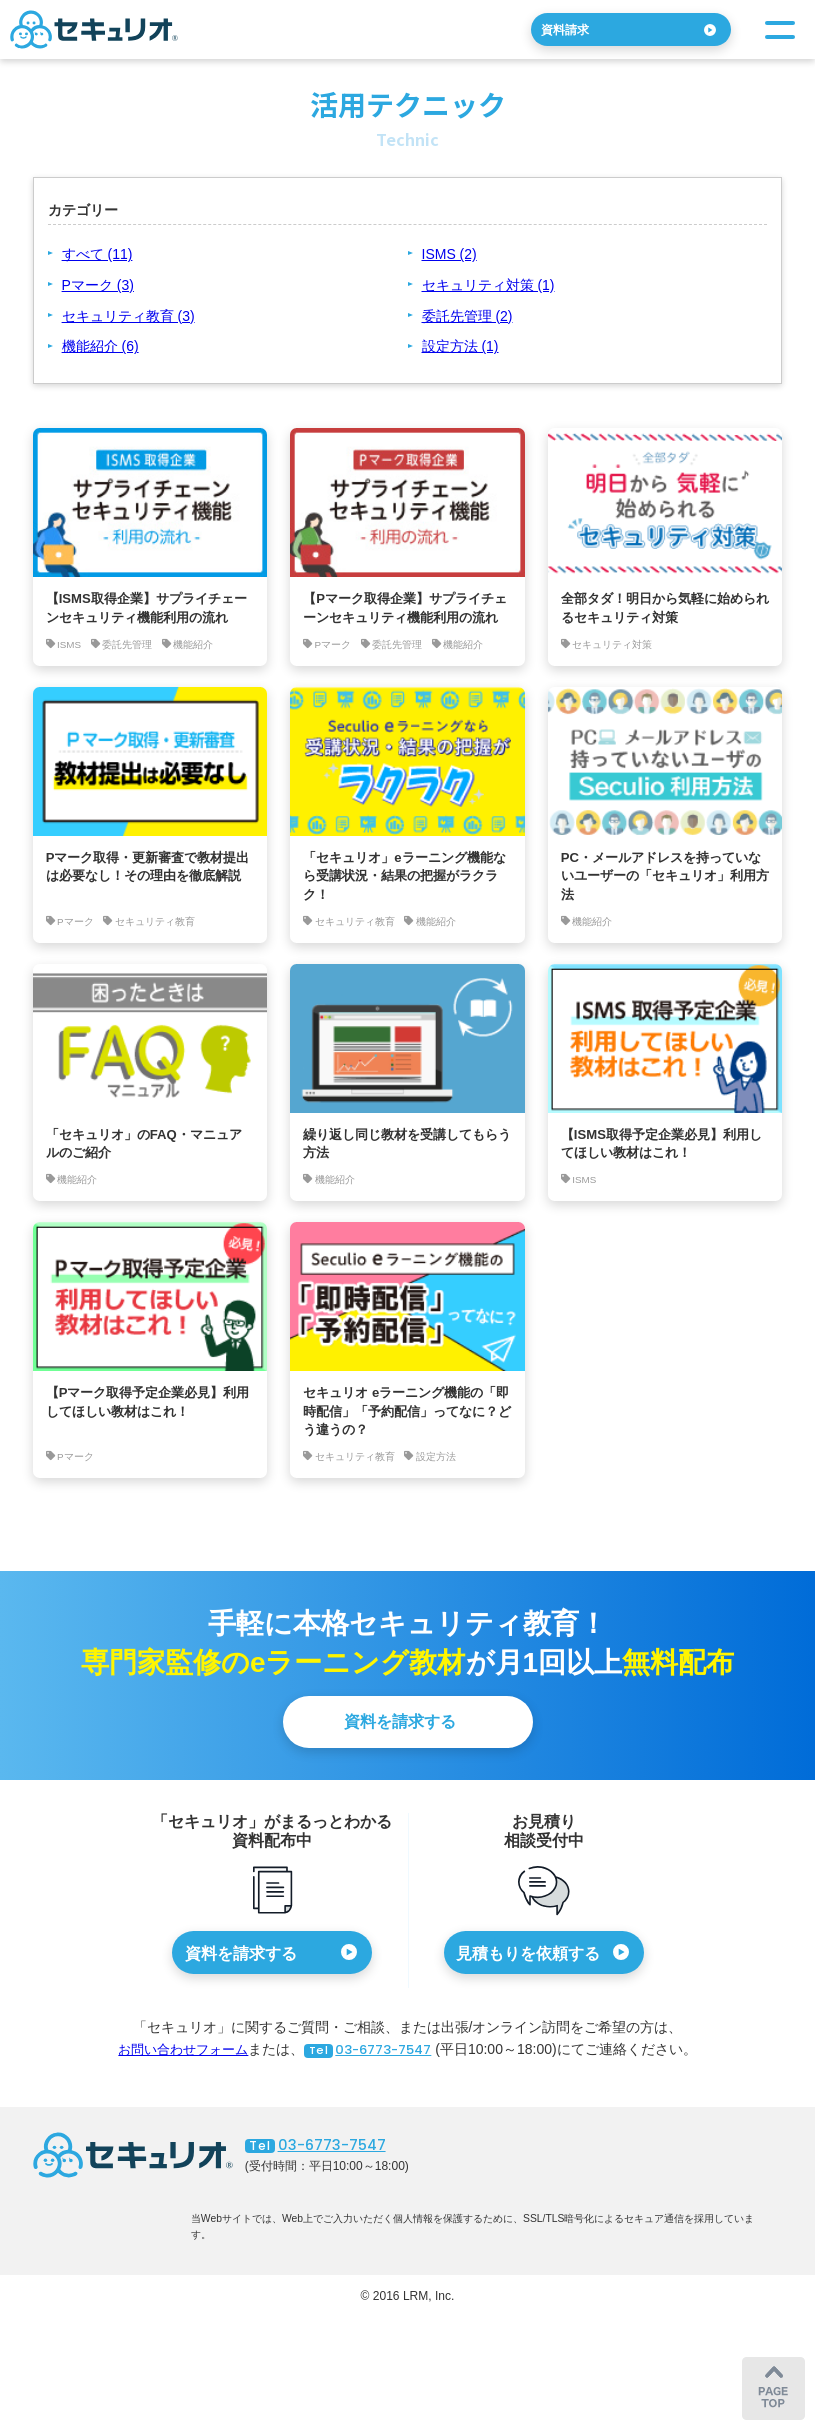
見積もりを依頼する (528, 1998)
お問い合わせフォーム (177, 2095)
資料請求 (576, 29)
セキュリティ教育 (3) (128, 316)
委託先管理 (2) (467, 316)
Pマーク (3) (98, 285)
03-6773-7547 (373, 2095)
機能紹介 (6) (100, 346)
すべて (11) (97, 254)
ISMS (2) (449, 254)
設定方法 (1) (460, 346)
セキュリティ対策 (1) (488, 285)
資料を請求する (400, 1767)
